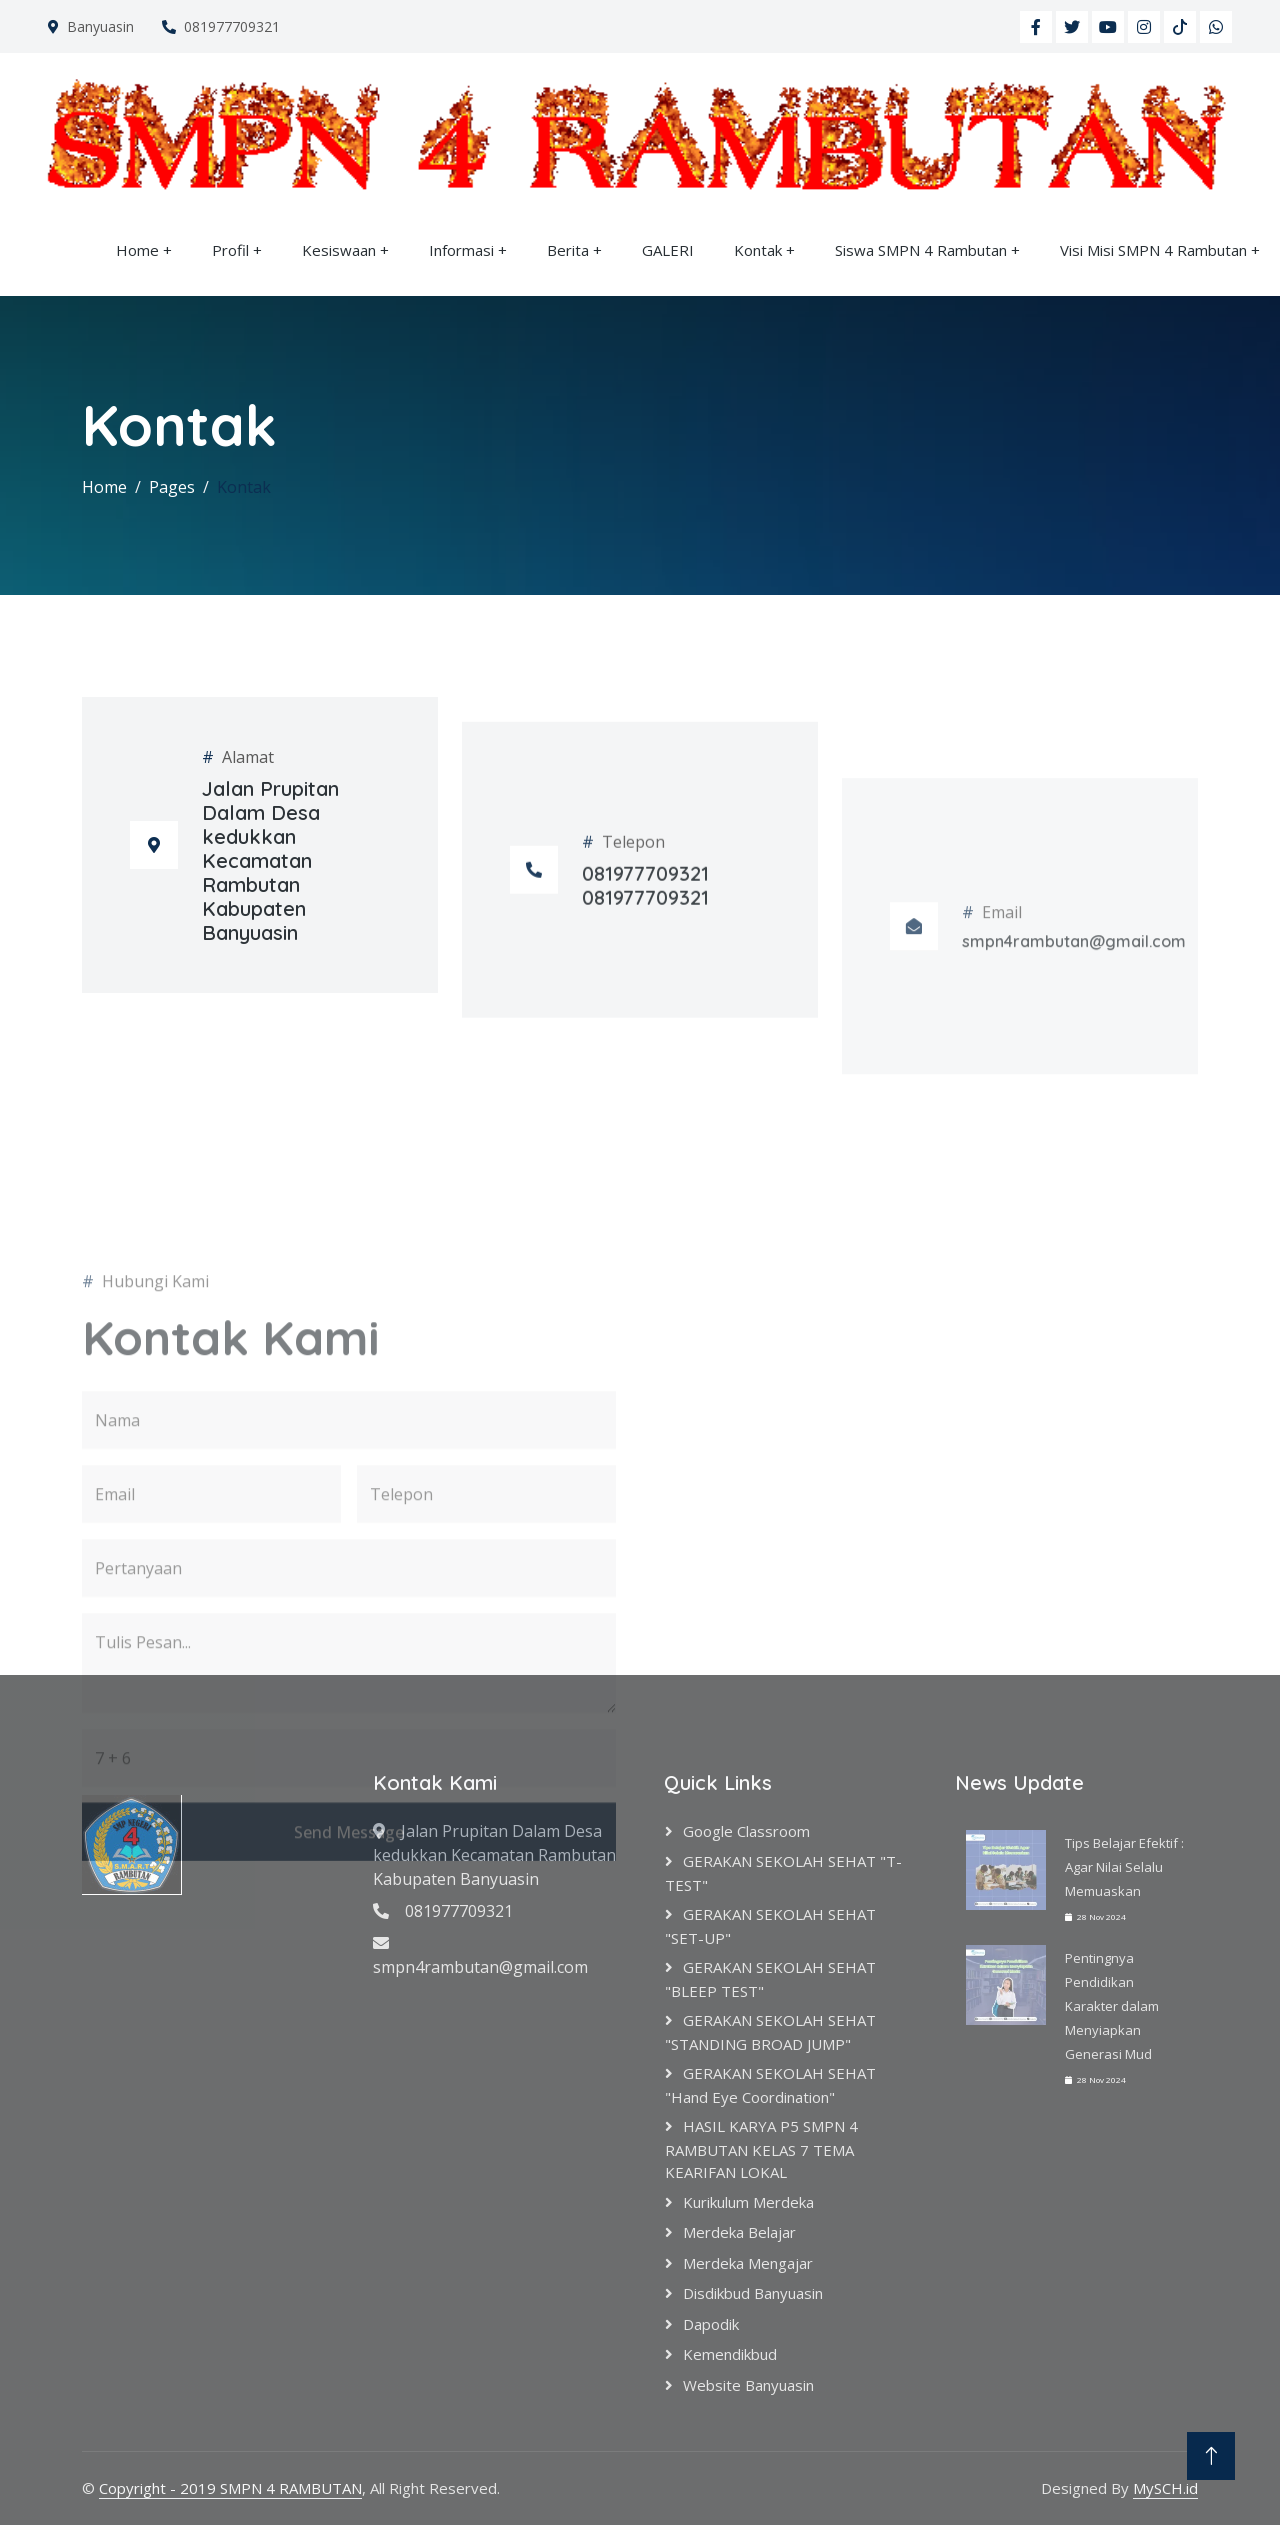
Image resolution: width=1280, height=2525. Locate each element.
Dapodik (711, 2324)
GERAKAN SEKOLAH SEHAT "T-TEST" (783, 1873)
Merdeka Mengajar (748, 2263)
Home (137, 250)
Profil (230, 250)
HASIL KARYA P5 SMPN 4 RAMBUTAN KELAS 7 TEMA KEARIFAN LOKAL (761, 2149)
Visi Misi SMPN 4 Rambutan (1153, 250)
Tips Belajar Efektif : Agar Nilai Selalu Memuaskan (1124, 1867)
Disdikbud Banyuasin (753, 2293)
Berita (568, 250)
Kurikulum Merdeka (748, 2202)
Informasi (461, 250)
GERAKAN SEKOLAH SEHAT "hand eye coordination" (770, 2085)
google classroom (746, 1831)
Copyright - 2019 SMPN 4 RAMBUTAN (230, 2488)
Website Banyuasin (748, 2385)
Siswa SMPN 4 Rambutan (921, 250)
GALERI (668, 250)
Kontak (758, 250)
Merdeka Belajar (739, 2232)
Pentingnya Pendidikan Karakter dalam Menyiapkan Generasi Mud (1112, 2006)
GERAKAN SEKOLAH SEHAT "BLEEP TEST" (770, 1979)
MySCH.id (1165, 2488)
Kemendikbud (730, 2354)
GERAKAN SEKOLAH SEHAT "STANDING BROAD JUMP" (770, 2032)
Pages (172, 487)
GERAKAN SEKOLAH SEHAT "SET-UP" (770, 1926)
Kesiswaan (339, 250)
